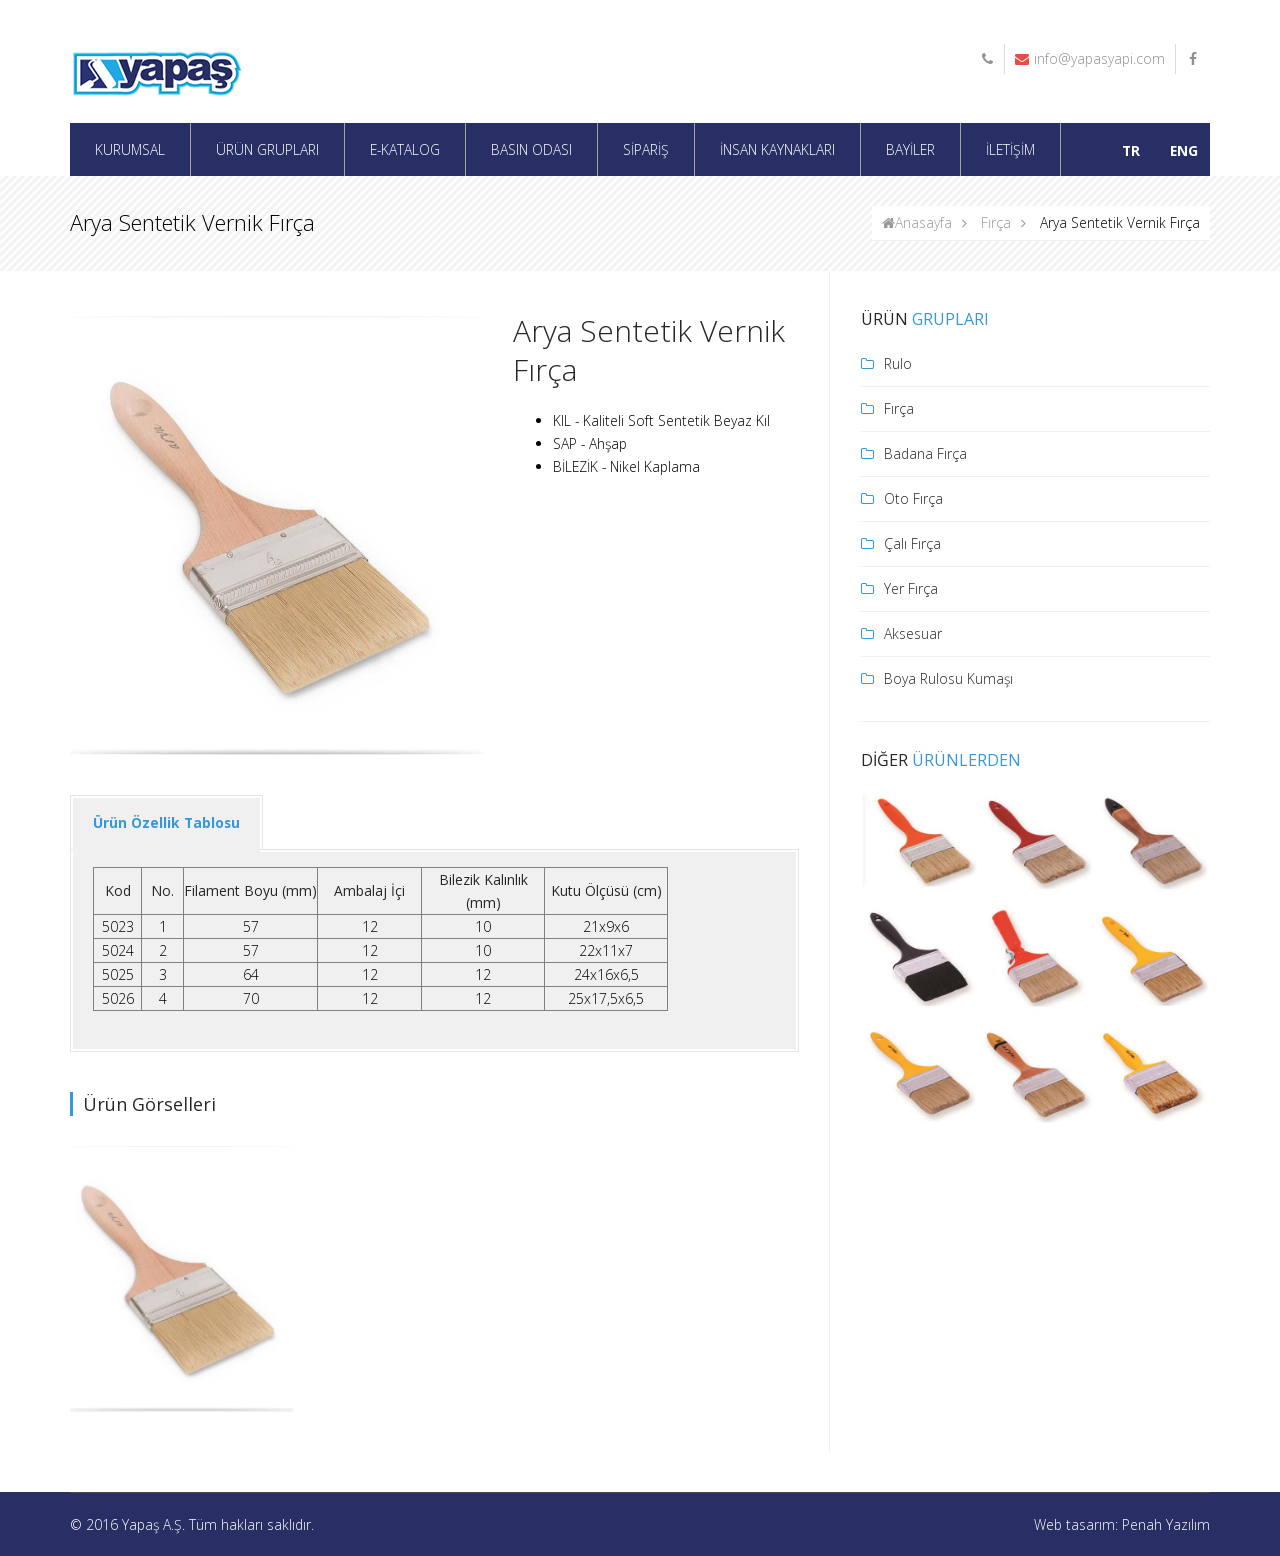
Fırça (996, 222)
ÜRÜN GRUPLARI (267, 149)
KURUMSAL (130, 149)
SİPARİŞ (646, 149)
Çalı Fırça (912, 543)
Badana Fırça (925, 453)
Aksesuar (913, 633)
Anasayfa (917, 222)
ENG (1184, 150)
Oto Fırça (913, 498)
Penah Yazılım (1166, 1524)
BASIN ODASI (531, 149)
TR (1131, 150)
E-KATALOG (405, 149)
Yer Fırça (911, 588)
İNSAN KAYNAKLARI (777, 149)
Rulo (898, 363)
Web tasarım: (1078, 1524)
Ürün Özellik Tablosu (166, 822)
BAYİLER (910, 149)
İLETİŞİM (1010, 149)
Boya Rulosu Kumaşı (948, 678)
